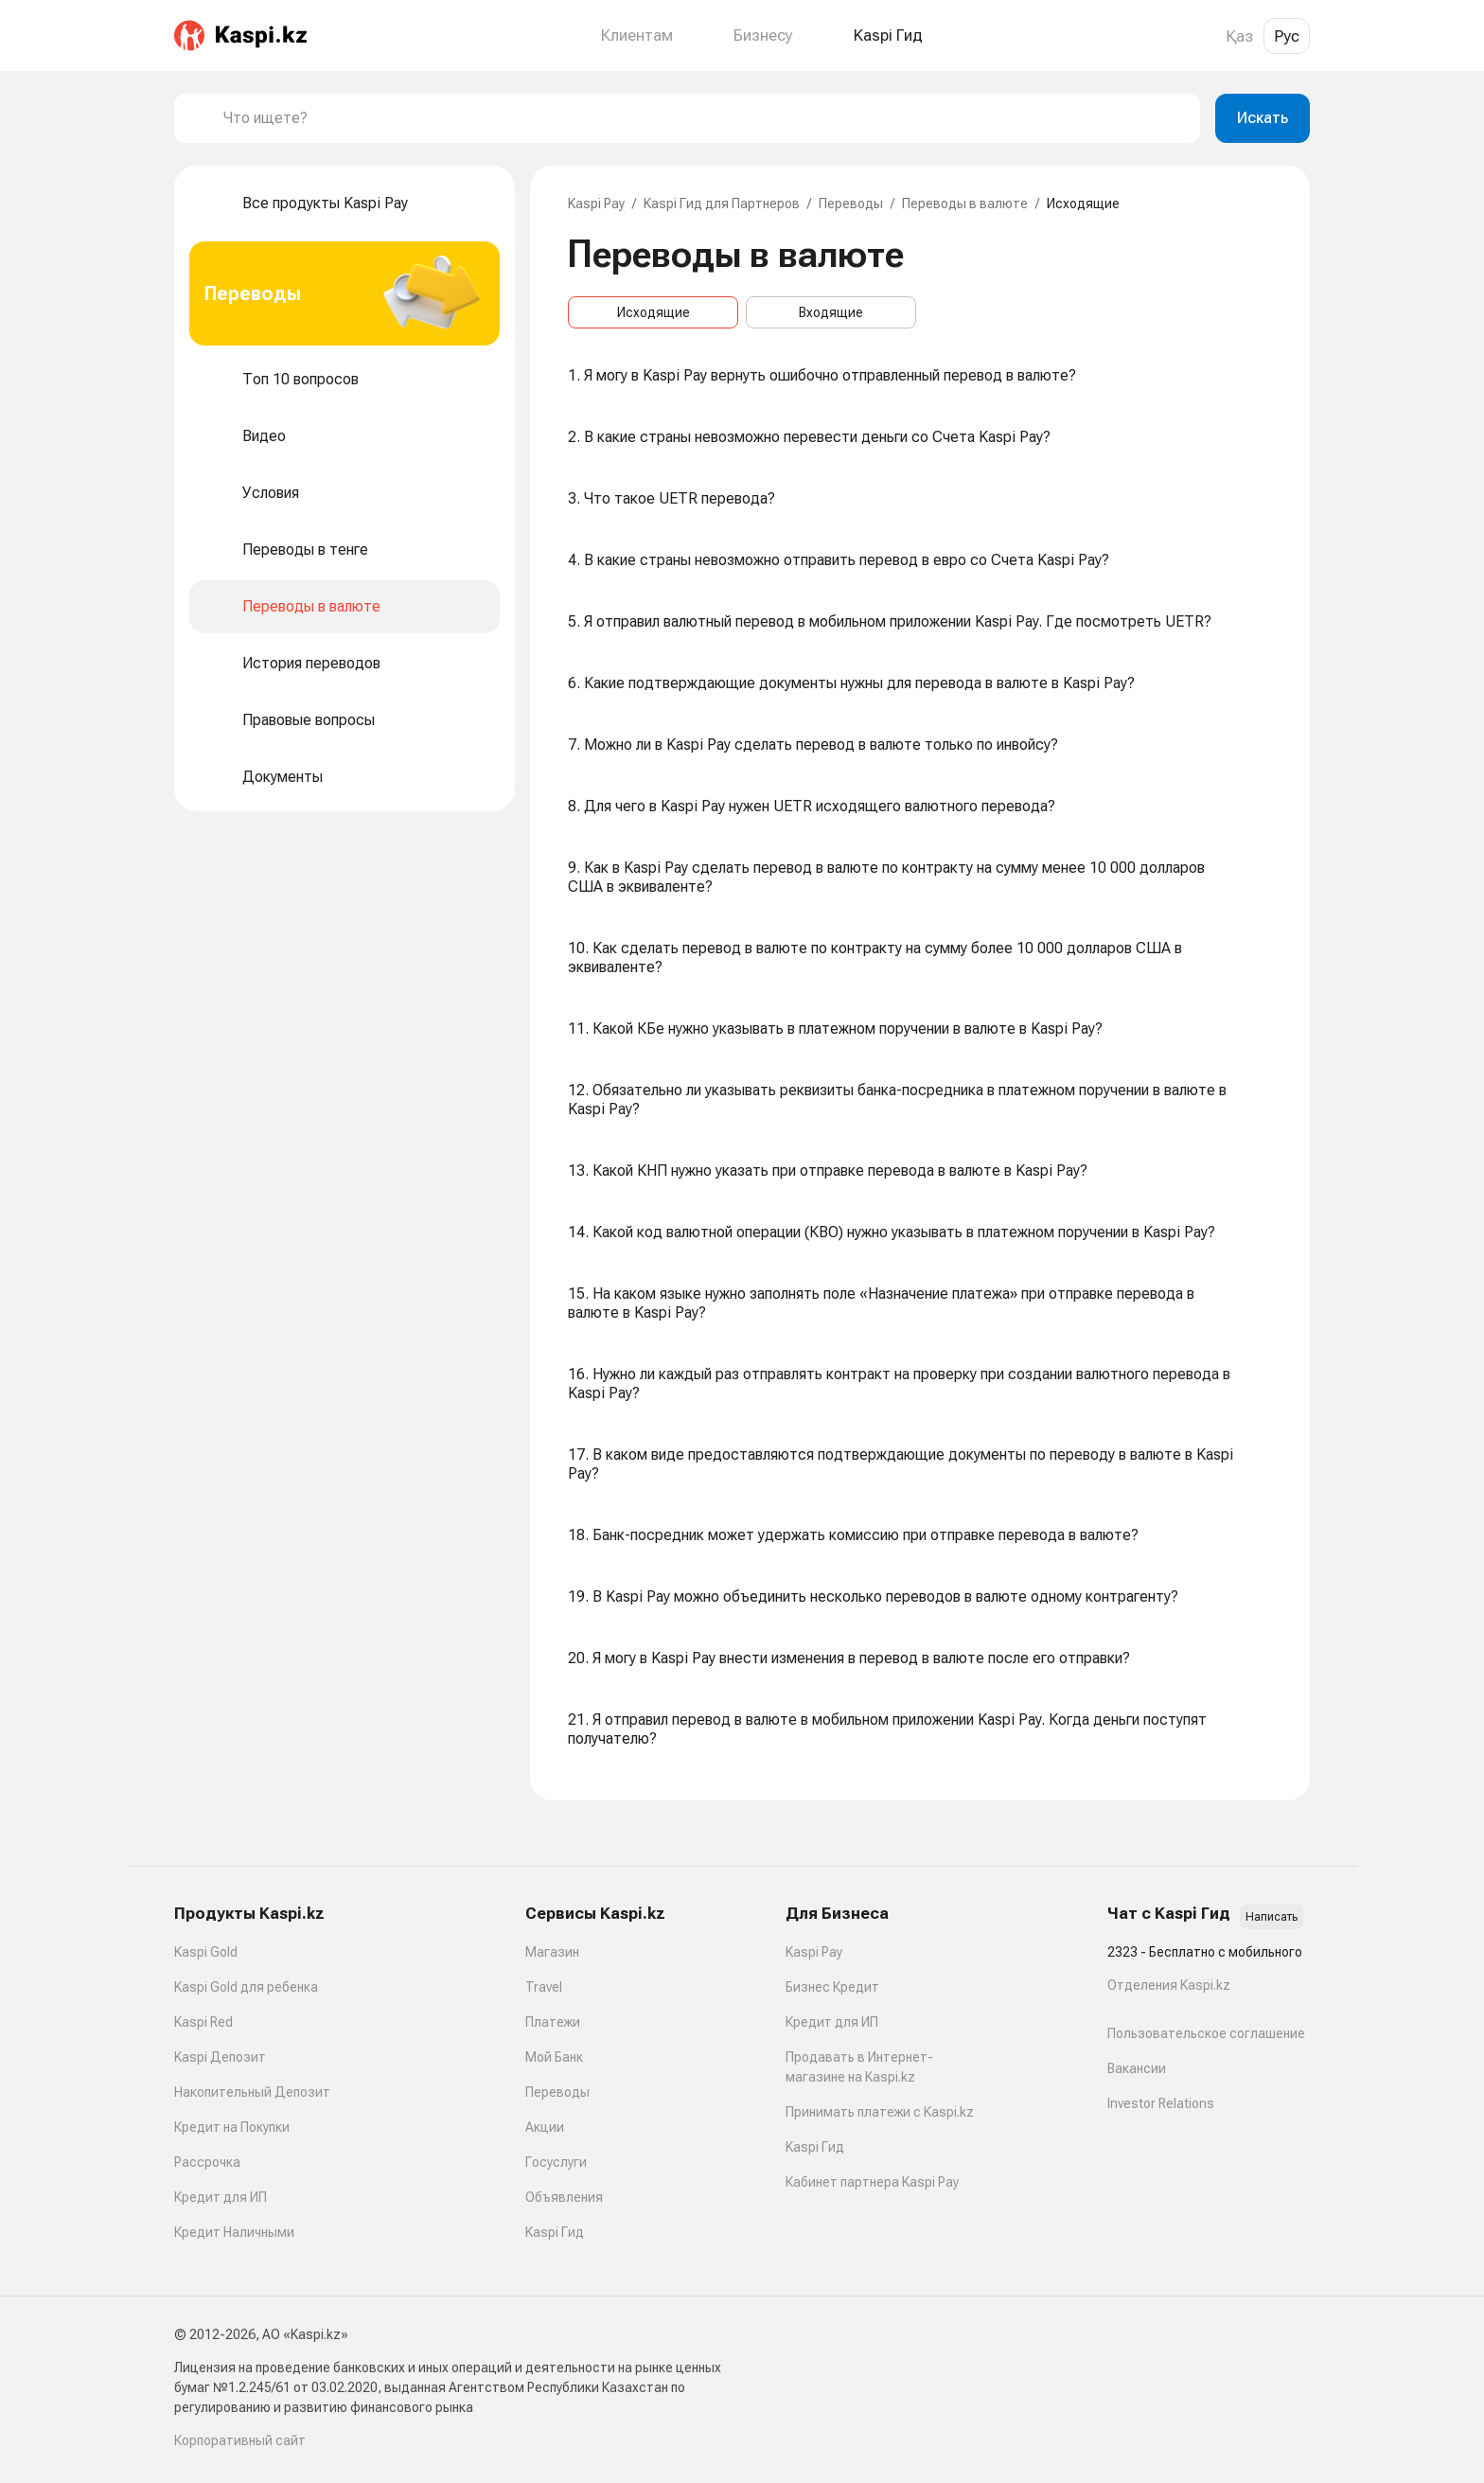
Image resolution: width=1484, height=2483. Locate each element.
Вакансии (1136, 2068)
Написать (1272, 1917)
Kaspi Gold (206, 1952)
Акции (544, 2127)
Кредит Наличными (234, 2232)
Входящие (831, 312)
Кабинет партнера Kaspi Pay (872, 2182)
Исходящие (653, 312)
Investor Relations (1160, 2103)
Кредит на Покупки (232, 2127)
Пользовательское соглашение (1206, 2033)
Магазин (552, 1952)
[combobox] (704, 118)
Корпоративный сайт (240, 2440)
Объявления (564, 2197)
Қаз (1239, 36)
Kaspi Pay (596, 203)
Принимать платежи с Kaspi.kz (880, 2111)
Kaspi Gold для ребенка (246, 1987)
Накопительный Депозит (252, 2092)
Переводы (851, 203)
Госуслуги (556, 2162)
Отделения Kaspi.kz (1168, 1985)
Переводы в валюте (965, 203)
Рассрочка (207, 2162)
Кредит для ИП (220, 2197)
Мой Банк (554, 2057)
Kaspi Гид (554, 2232)
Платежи (552, 2022)
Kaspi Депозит (220, 2057)
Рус (1286, 36)
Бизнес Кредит (832, 1987)
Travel (543, 1987)
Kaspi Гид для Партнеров (722, 203)
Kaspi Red (203, 2022)
